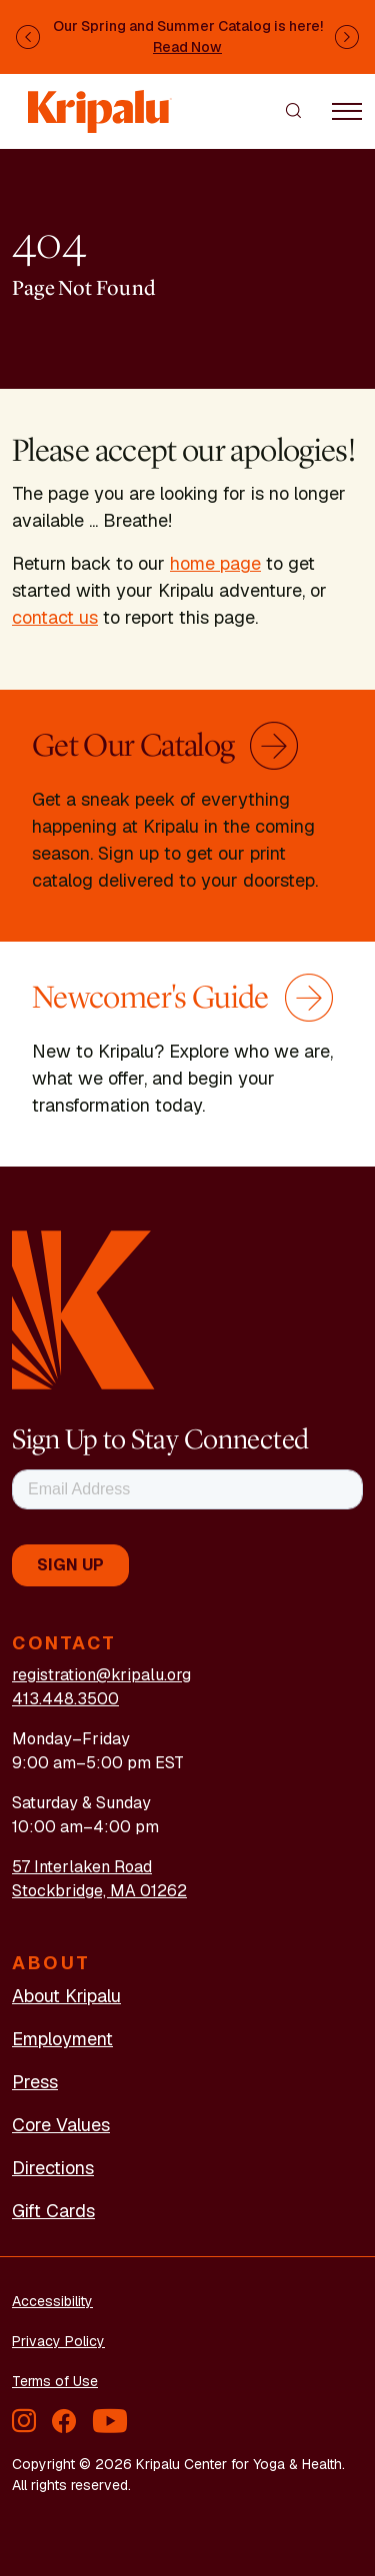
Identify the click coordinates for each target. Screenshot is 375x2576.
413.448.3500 (65, 1698)
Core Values (61, 2124)
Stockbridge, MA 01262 (99, 1890)
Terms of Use (55, 2381)
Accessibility (52, 2301)
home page (215, 563)
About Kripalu (66, 1995)
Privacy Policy (58, 2341)
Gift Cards (53, 2210)
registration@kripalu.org (101, 1674)
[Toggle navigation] (347, 110)
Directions (53, 2167)
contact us (55, 617)
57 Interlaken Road (82, 1866)
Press (35, 2081)
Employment (62, 2038)
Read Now (187, 47)
